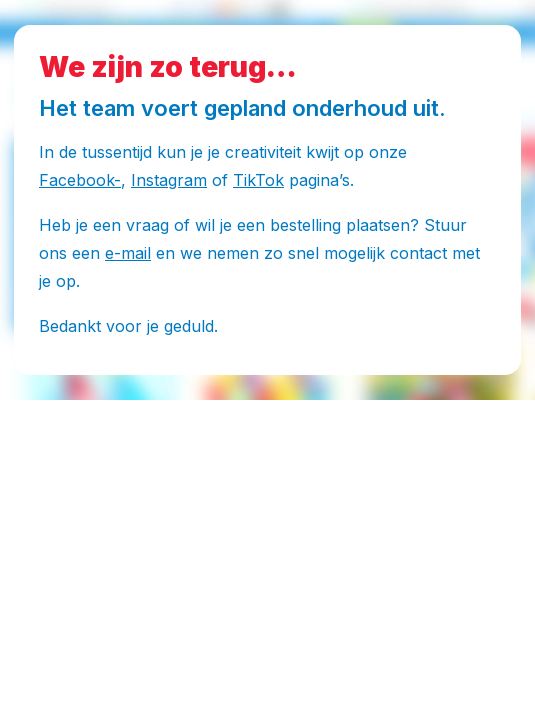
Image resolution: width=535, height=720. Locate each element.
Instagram (169, 180)
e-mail (128, 253)
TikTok (258, 180)
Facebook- (80, 180)
